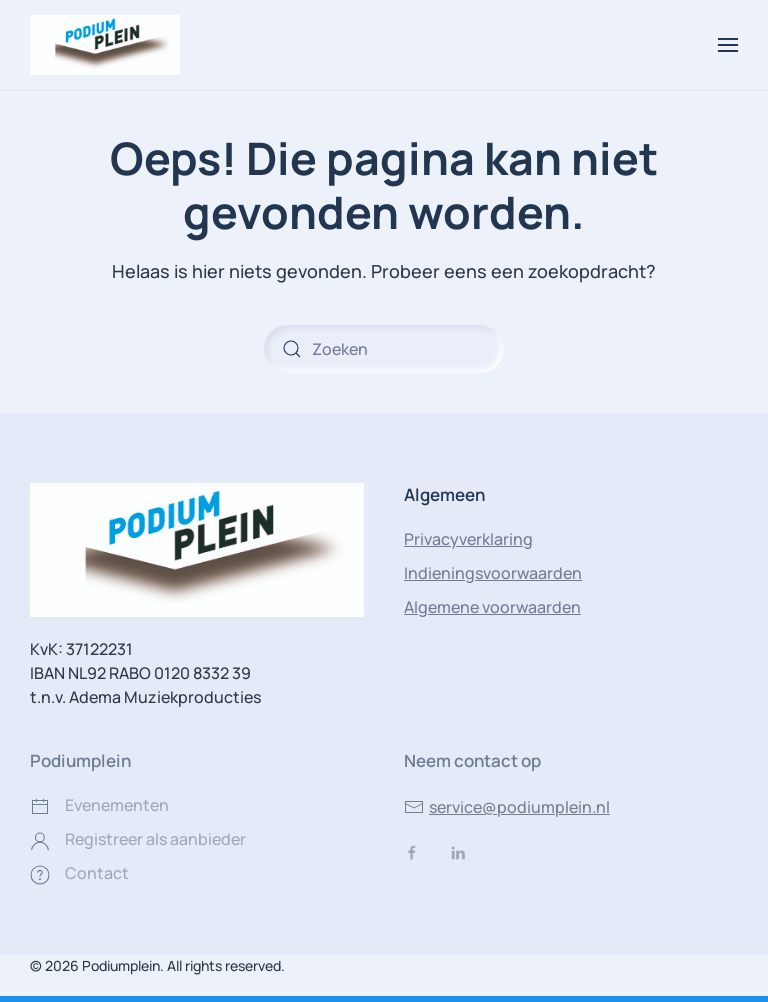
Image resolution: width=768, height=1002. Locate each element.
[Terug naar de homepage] (105, 45)
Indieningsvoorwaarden (493, 573)
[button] (728, 45)
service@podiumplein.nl (507, 807)
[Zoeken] (384, 349)
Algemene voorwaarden (492, 607)
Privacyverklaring (468, 539)
